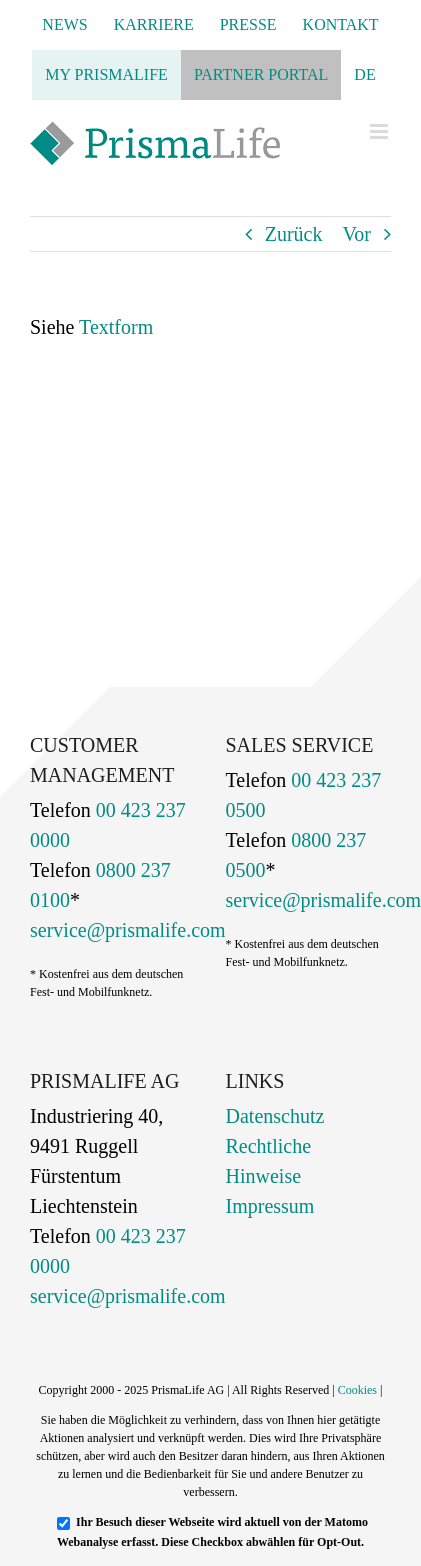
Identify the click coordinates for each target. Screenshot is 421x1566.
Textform (116, 327)
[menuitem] (364, 75)
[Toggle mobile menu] (380, 131)
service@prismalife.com (128, 930)
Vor (356, 234)
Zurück (294, 234)
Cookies (357, 1390)
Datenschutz (275, 1116)
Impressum (270, 1206)
